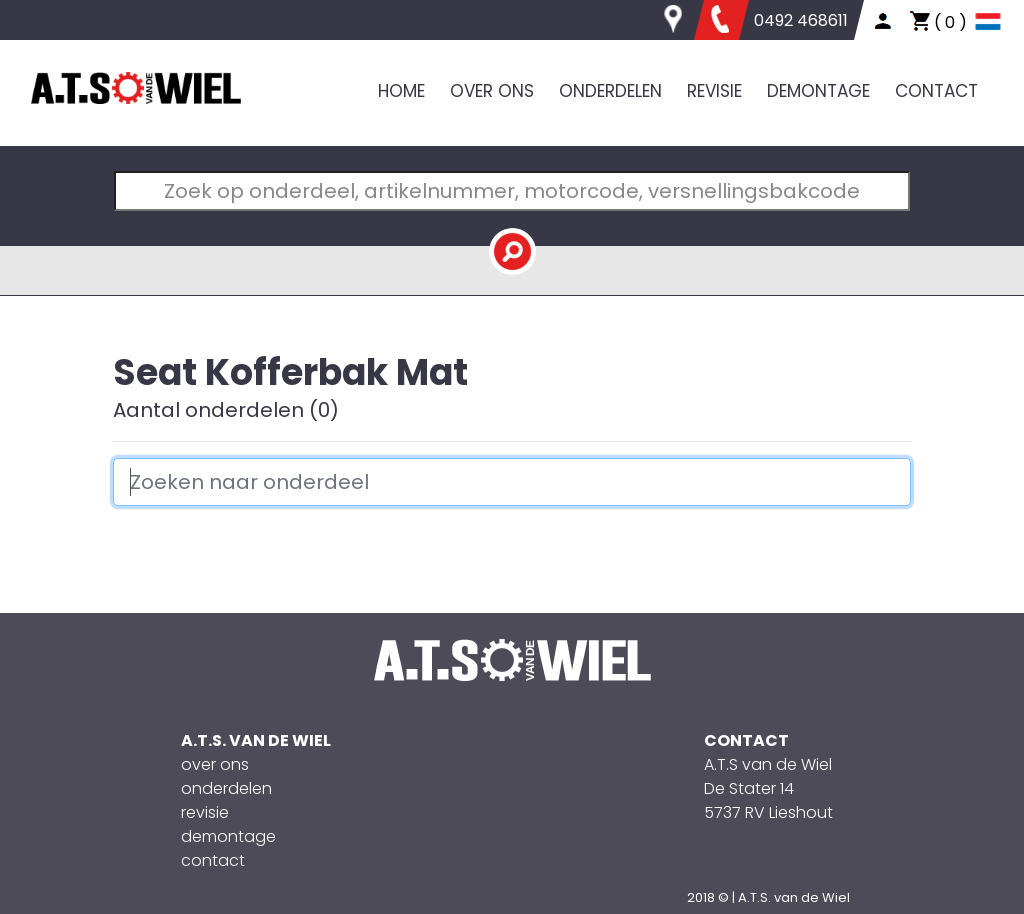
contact (213, 860)
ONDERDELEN (610, 91)
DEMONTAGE (818, 91)
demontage (228, 836)
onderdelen (226, 788)
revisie (205, 812)
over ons (215, 764)
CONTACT (936, 91)
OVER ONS (492, 91)
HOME (401, 91)
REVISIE (714, 91)
